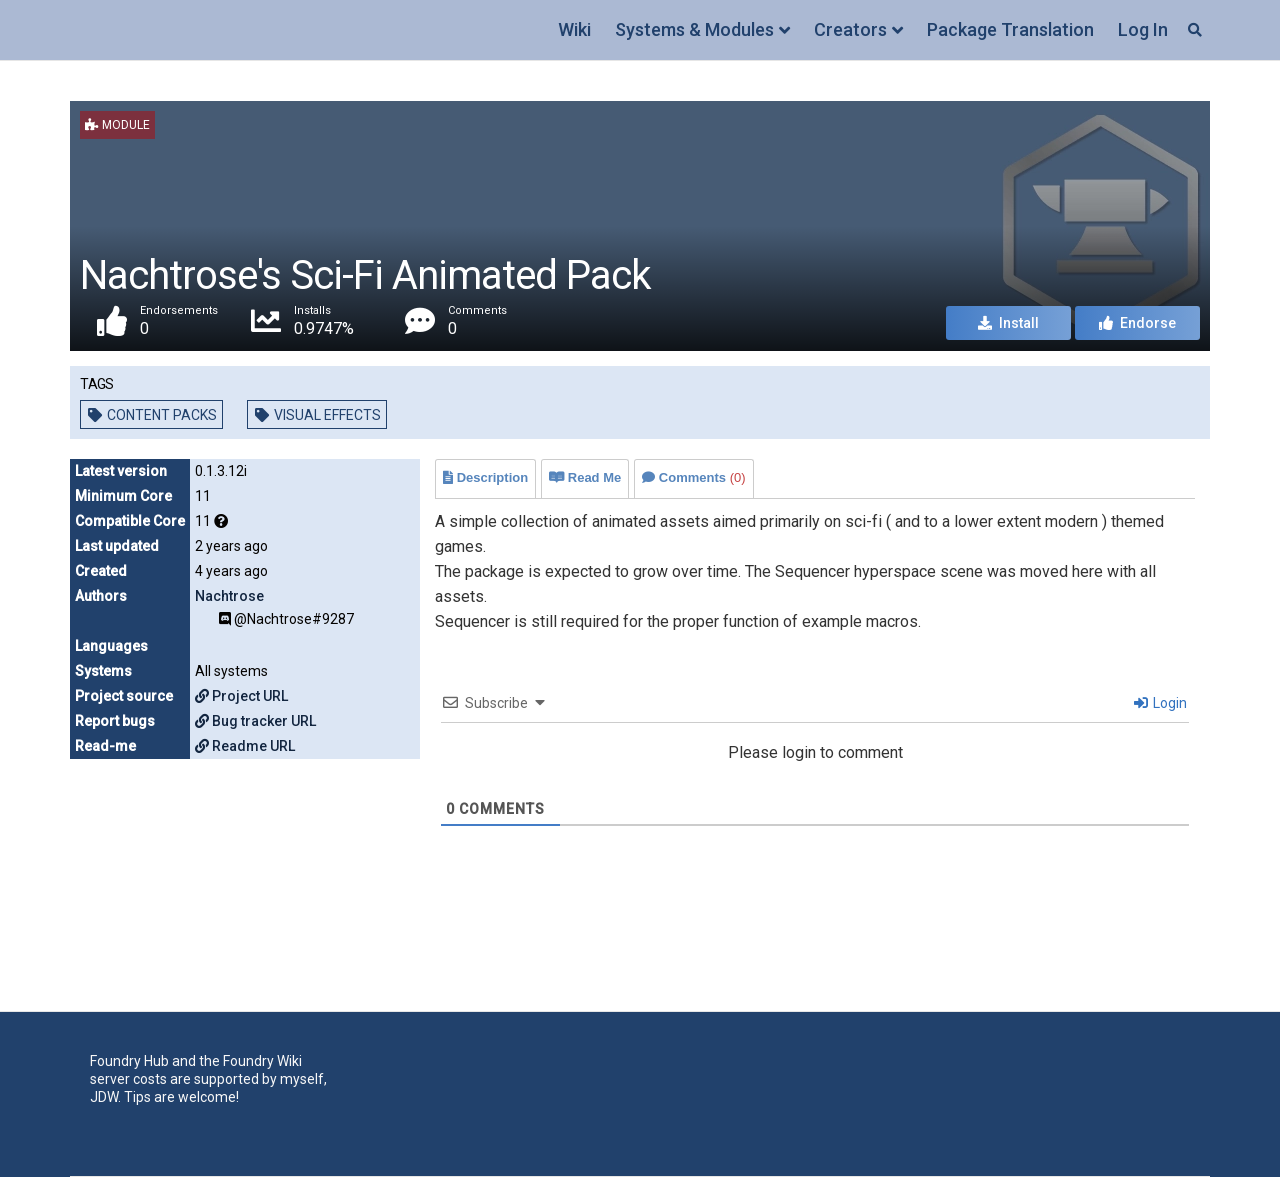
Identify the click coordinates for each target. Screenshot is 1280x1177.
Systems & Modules (694, 29)
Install (1008, 324)
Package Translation (1010, 29)
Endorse (1137, 324)
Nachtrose (229, 596)
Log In (1143, 29)
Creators (850, 29)
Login (1160, 703)
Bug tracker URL (255, 721)
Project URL (241, 696)
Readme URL (245, 746)
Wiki (574, 29)
